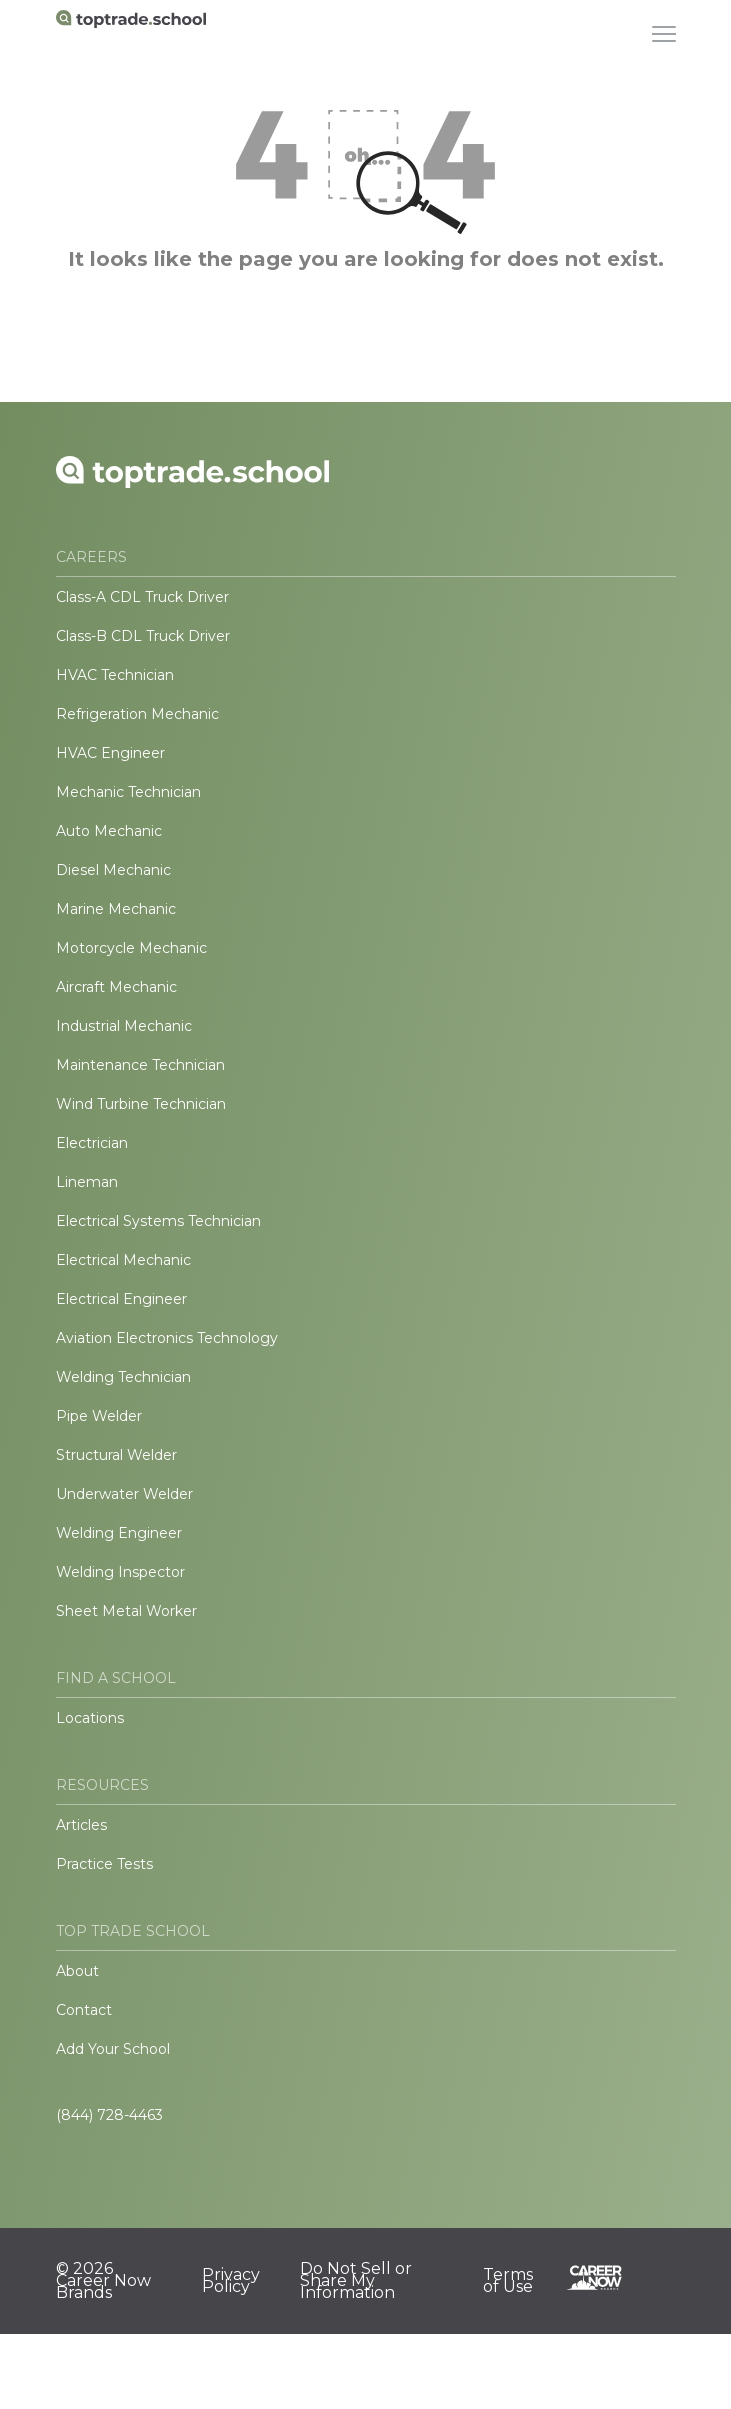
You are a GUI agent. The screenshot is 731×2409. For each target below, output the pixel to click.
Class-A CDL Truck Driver (142, 597)
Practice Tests (104, 1864)
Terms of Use (508, 2281)
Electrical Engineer (121, 1299)
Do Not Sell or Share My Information (356, 2281)
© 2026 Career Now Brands (103, 2281)
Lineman (87, 1182)
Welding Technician (123, 1377)
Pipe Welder (99, 1416)
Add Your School (113, 2049)
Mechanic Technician (128, 792)
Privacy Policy (231, 2281)
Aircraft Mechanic (116, 987)
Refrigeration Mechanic (137, 714)
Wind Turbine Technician (141, 1104)
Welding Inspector (120, 1572)
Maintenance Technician (140, 1065)
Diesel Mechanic (113, 870)
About (77, 1971)
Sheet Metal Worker (126, 1611)
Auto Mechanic (109, 831)
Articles (81, 1825)
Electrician (92, 1143)
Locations (90, 1718)
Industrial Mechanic (124, 1026)
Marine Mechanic (116, 909)
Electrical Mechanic (123, 1260)
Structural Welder (116, 1455)
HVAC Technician (115, 675)
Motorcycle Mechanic (131, 948)
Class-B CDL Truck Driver (143, 636)
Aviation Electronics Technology (167, 1338)
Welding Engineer (119, 1533)
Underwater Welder (124, 1494)
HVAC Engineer (110, 753)
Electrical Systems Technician (158, 1221)
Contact (84, 2010)
